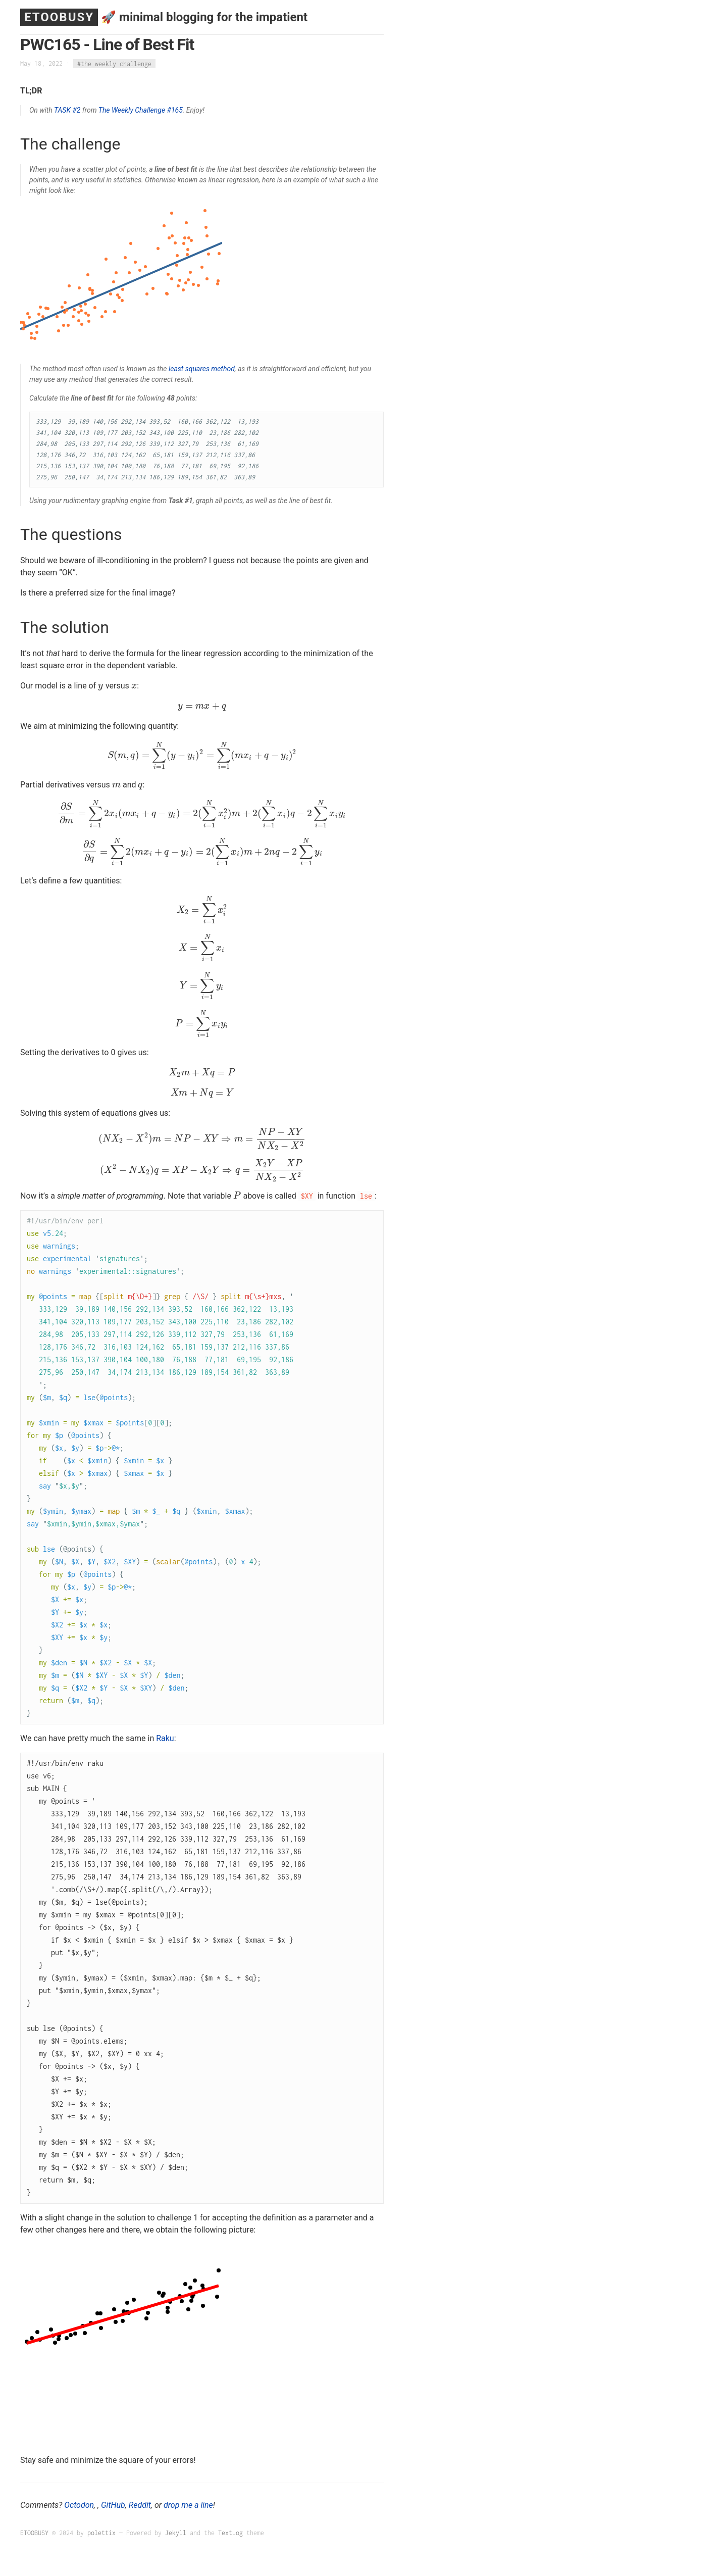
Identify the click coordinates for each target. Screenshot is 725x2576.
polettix (101, 2533)
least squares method (202, 369)
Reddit (140, 2505)
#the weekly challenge (114, 63)
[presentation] (100, 685)
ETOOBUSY (59, 17)
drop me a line (188, 2505)
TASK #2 (67, 110)
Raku (165, 1738)
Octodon (79, 2505)
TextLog (230, 2533)
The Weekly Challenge (131, 110)
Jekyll (175, 2533)
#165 (175, 110)
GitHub (113, 2505)
